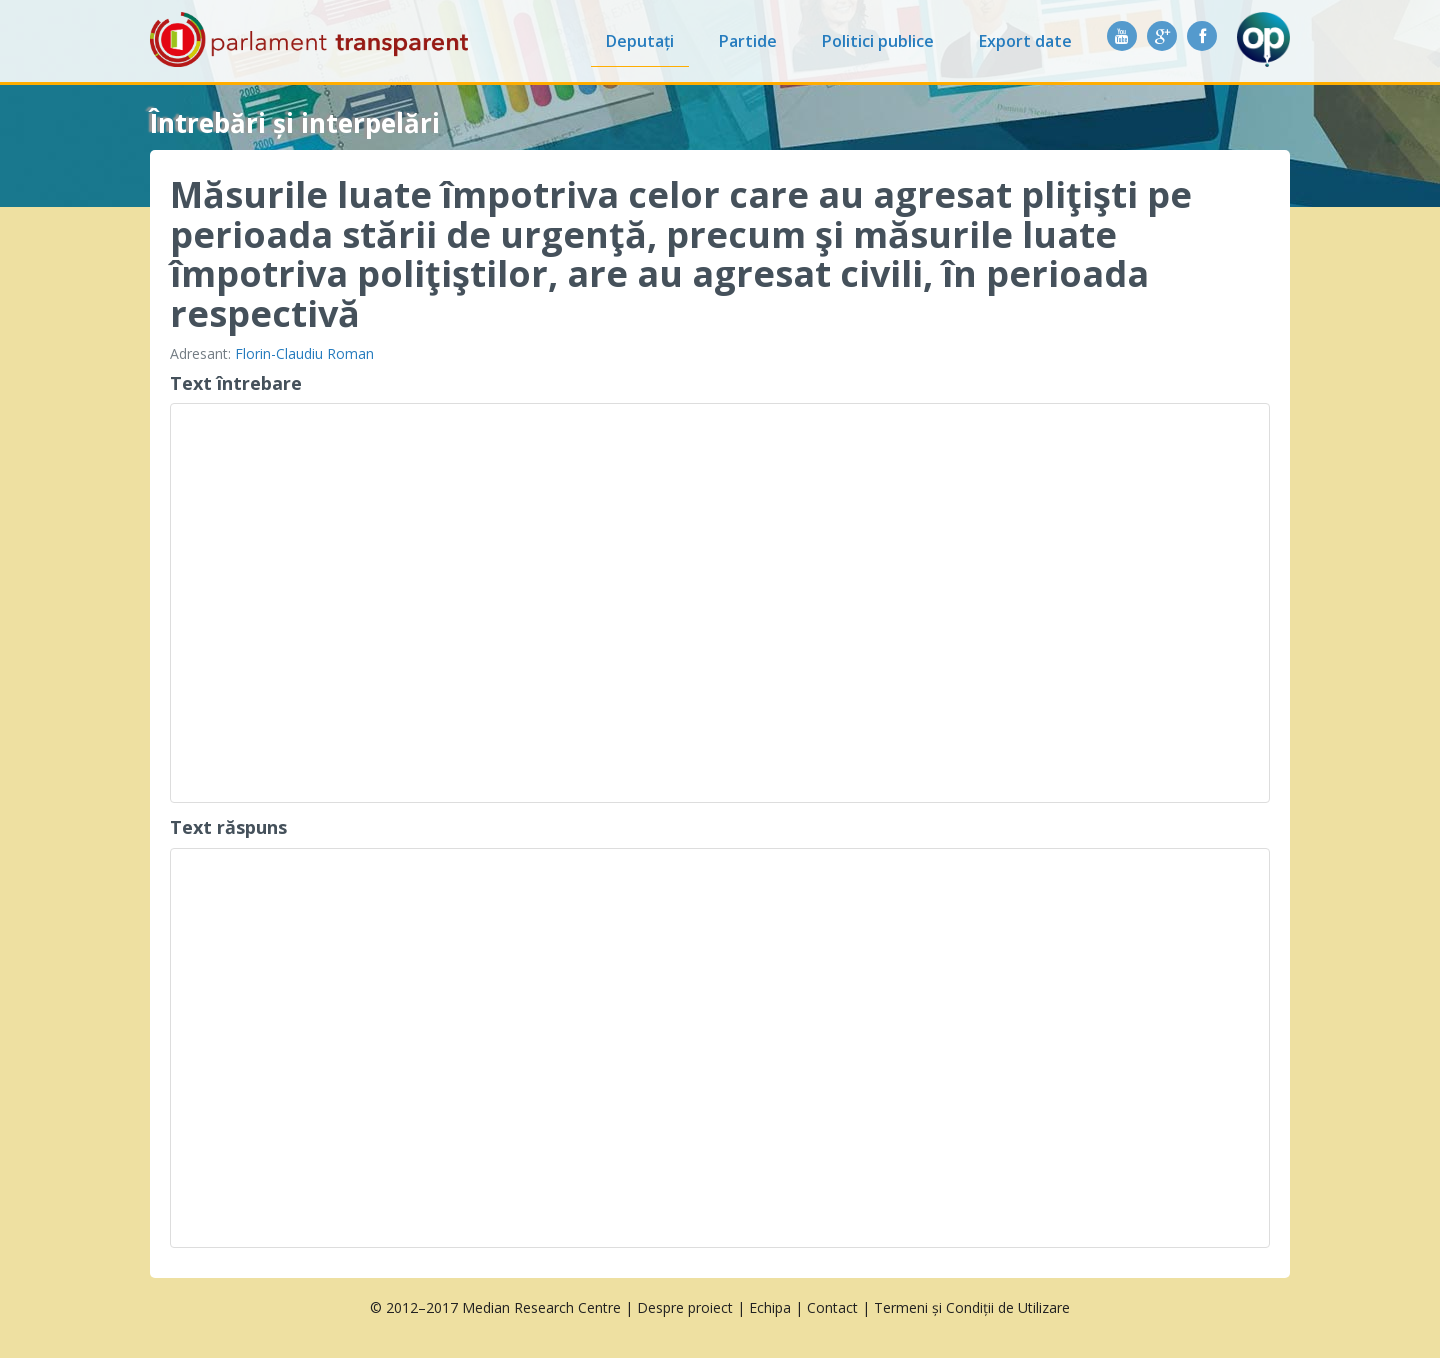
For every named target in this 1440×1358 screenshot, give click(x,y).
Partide (748, 41)
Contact (832, 1307)
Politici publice (878, 41)
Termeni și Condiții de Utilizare (972, 1307)
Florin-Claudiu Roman (304, 353)
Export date (1025, 41)
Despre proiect (685, 1307)
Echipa (770, 1307)
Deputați (640, 41)
